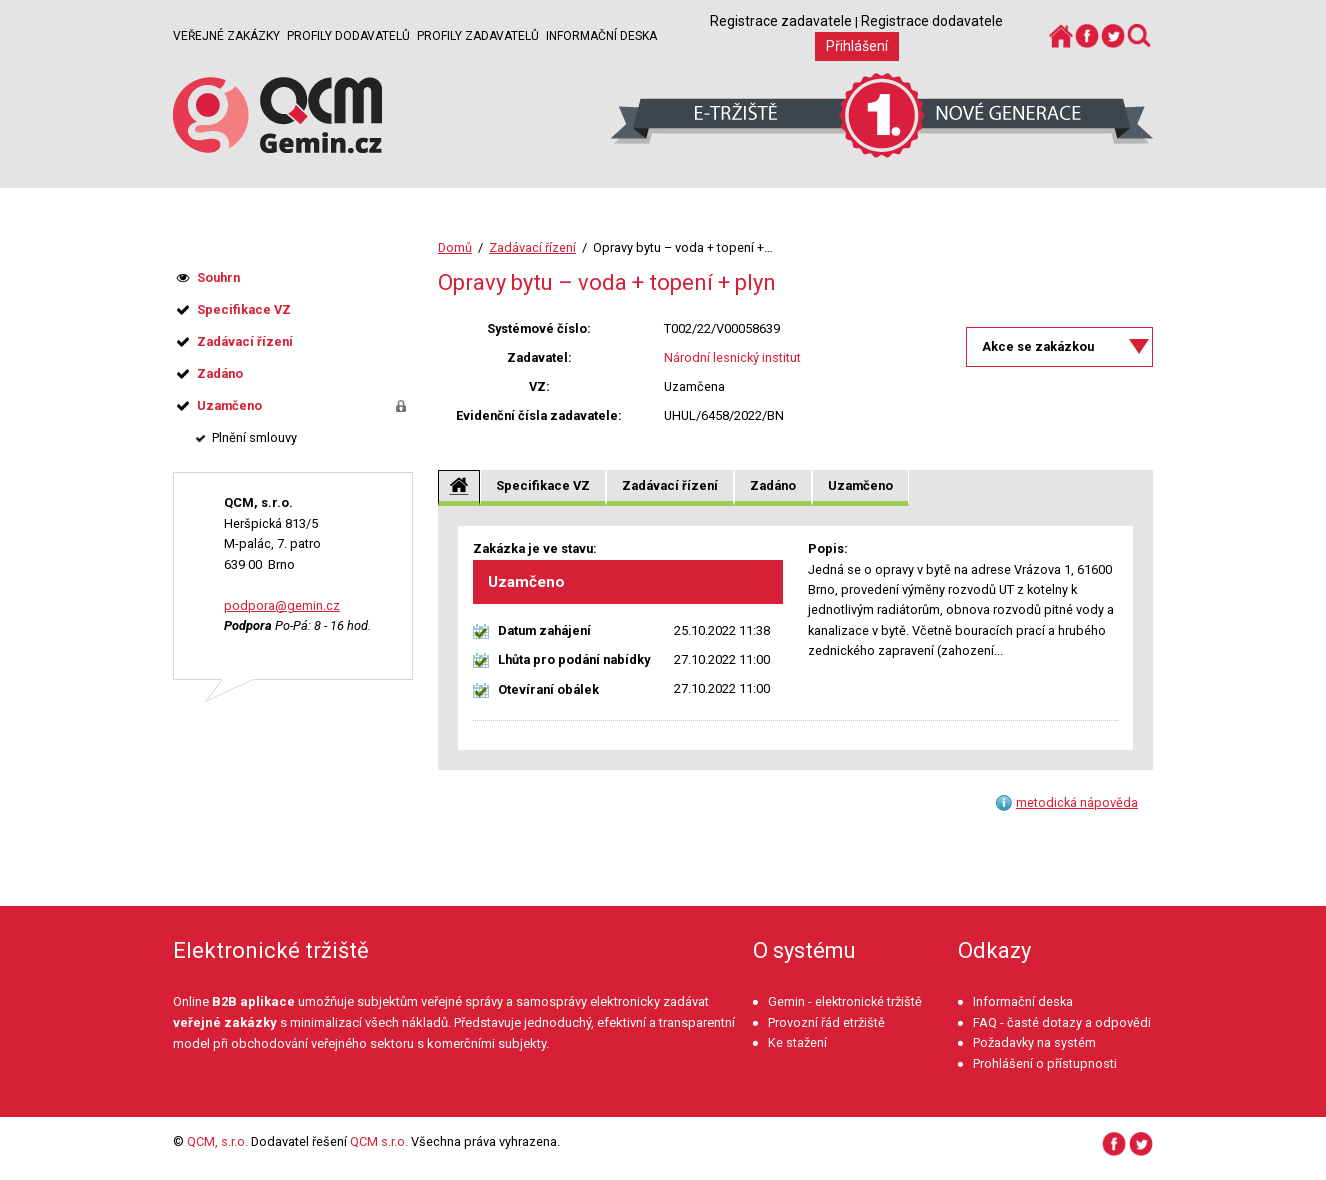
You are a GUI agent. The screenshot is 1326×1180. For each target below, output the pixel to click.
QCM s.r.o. (379, 1141)
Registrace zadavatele (781, 21)
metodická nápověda (1077, 802)
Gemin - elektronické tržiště (845, 1001)
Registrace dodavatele (932, 21)
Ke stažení (797, 1042)
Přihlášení (857, 46)
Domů (455, 247)
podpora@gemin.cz (282, 605)
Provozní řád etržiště (826, 1022)
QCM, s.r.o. (217, 1141)
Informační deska (601, 36)
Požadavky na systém (1034, 1042)
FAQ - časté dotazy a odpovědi (1062, 1022)
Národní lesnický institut (732, 357)
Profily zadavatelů (478, 36)
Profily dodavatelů (348, 36)
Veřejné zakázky (226, 36)
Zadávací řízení (532, 247)
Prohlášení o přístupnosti (1045, 1063)
